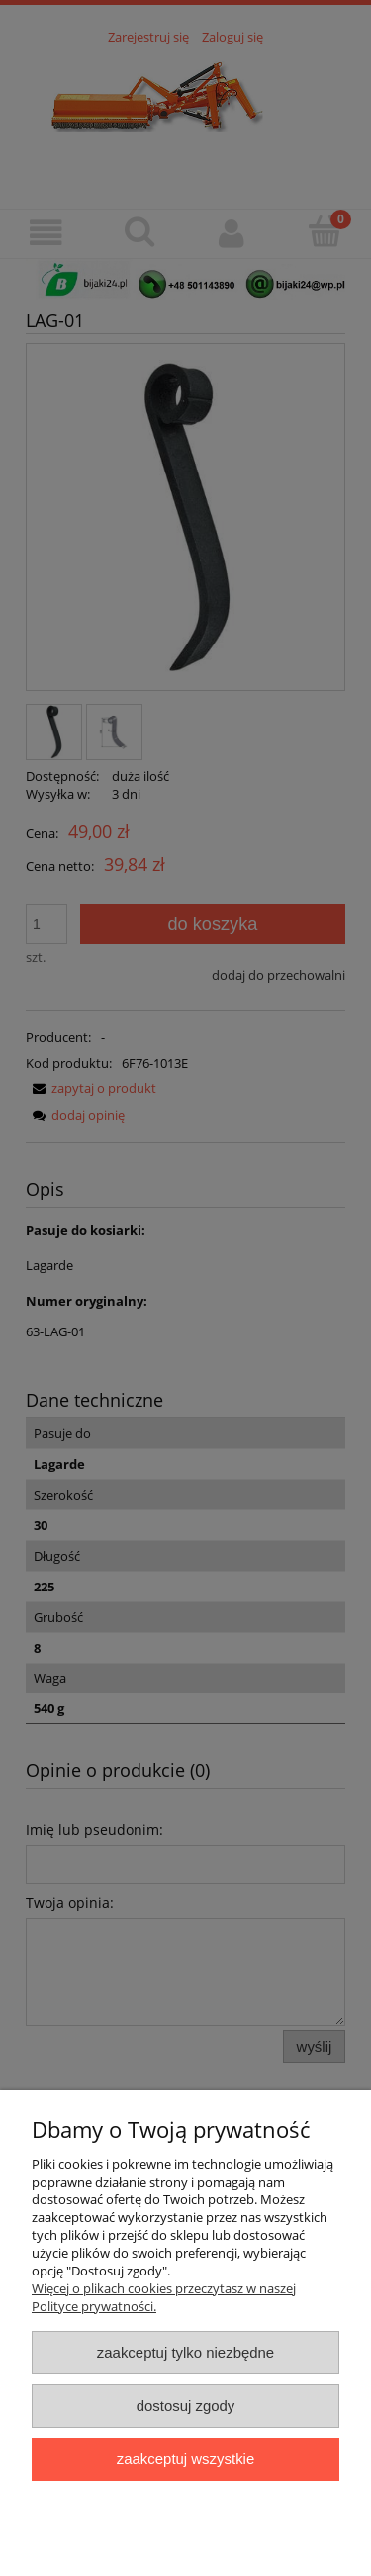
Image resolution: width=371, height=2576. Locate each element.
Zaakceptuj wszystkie (185, 2458)
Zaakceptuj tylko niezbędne (185, 2352)
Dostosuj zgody (186, 2405)
